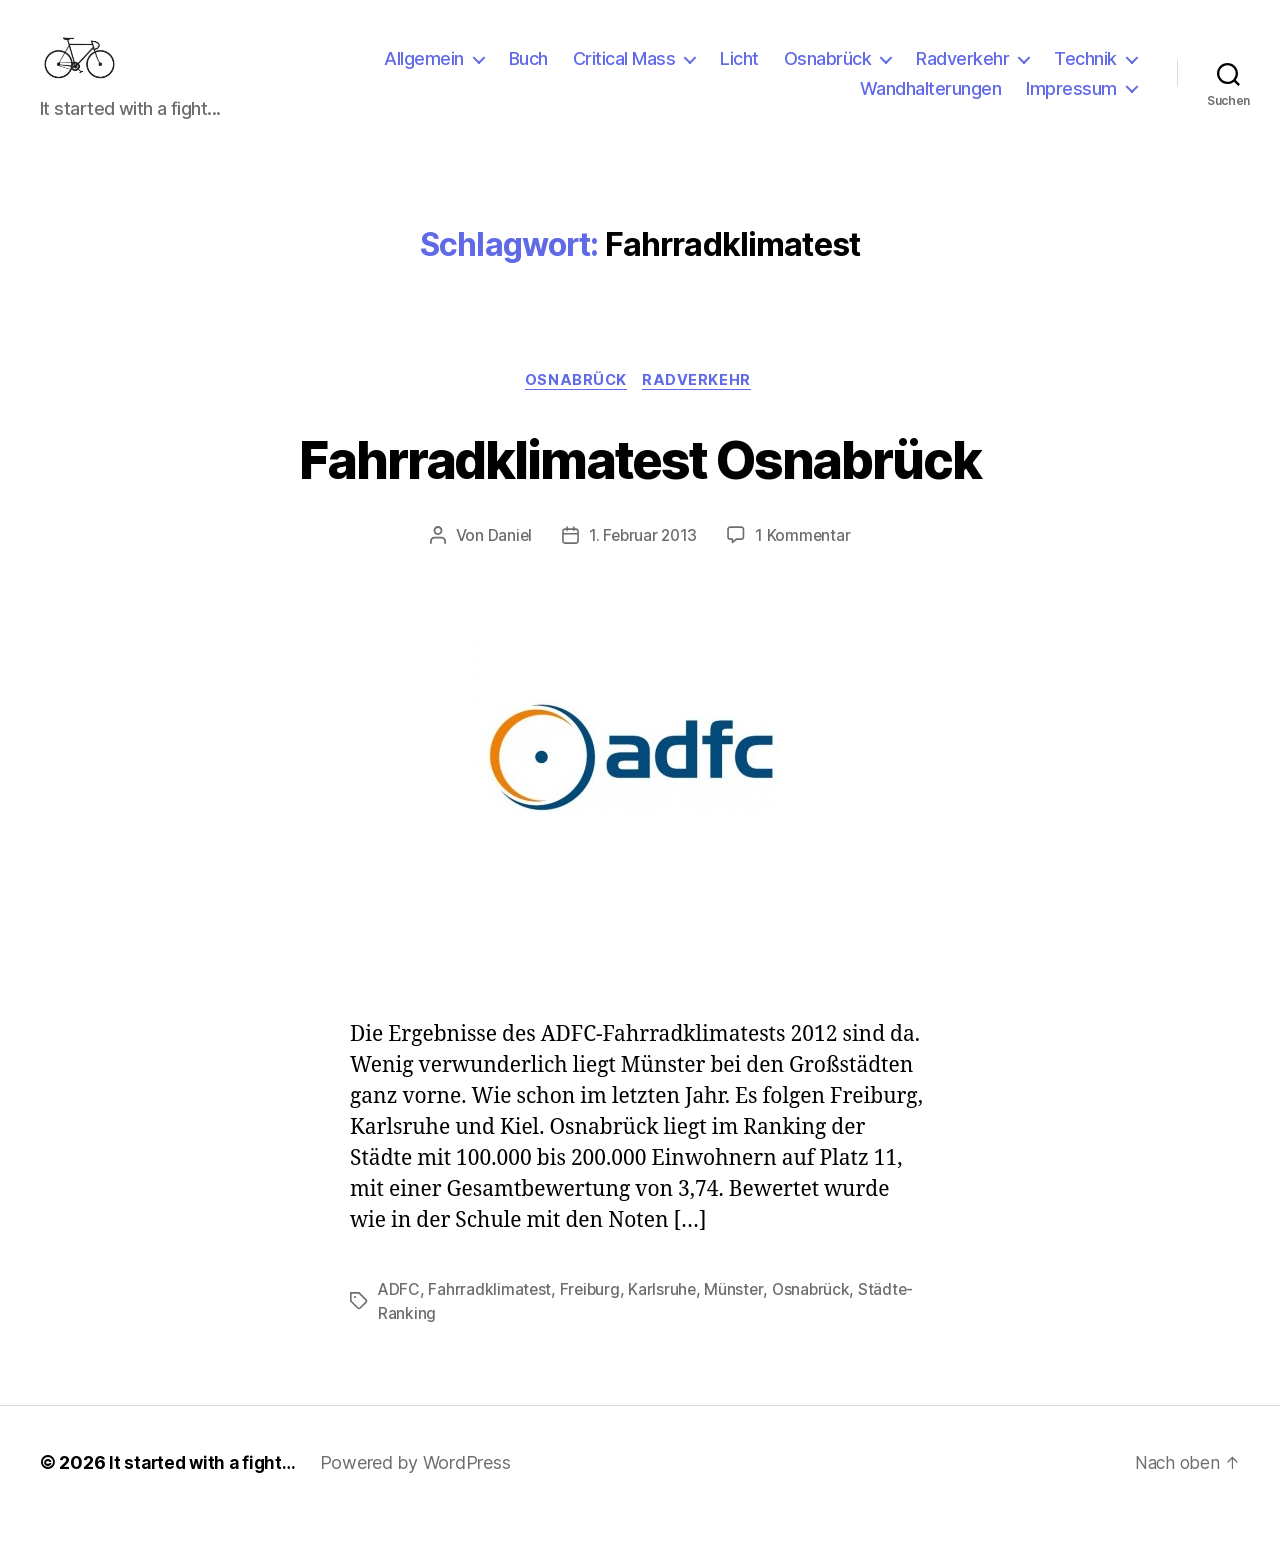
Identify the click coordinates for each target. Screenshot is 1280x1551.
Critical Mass (624, 73)
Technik (1085, 73)
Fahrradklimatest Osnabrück (640, 488)
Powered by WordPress (422, 1494)
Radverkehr (962, 73)
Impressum (1071, 103)
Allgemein (424, 73)
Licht (739, 73)
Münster (738, 1321)
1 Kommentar (805, 568)
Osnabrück (828, 73)
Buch (528, 73)
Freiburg (593, 1321)
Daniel (507, 568)
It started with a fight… (206, 1494)
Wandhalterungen (931, 103)
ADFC (399, 1321)
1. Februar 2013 (643, 568)
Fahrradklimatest (491, 1321)
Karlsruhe (666, 1321)
